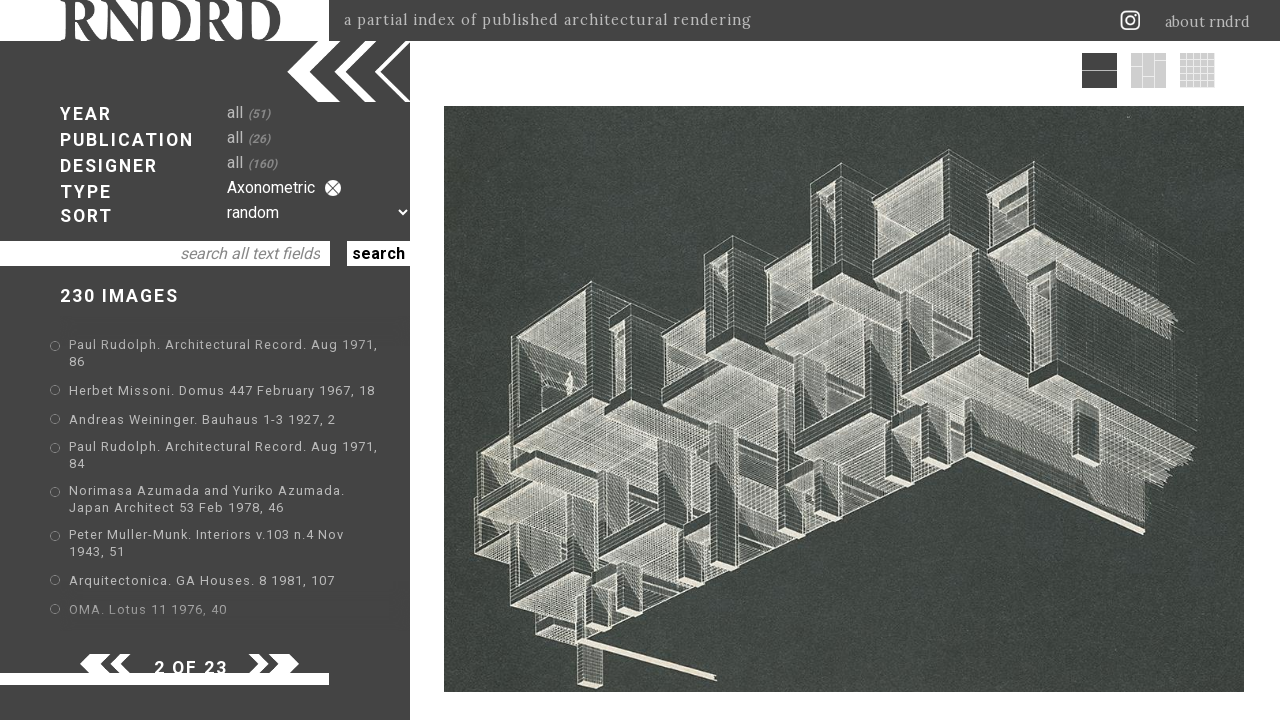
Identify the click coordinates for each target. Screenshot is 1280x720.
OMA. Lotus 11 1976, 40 (148, 609)
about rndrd (1207, 22)
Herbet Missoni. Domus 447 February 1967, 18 (222, 390)
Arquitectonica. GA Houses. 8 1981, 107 (202, 580)
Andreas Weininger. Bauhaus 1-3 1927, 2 (202, 419)
